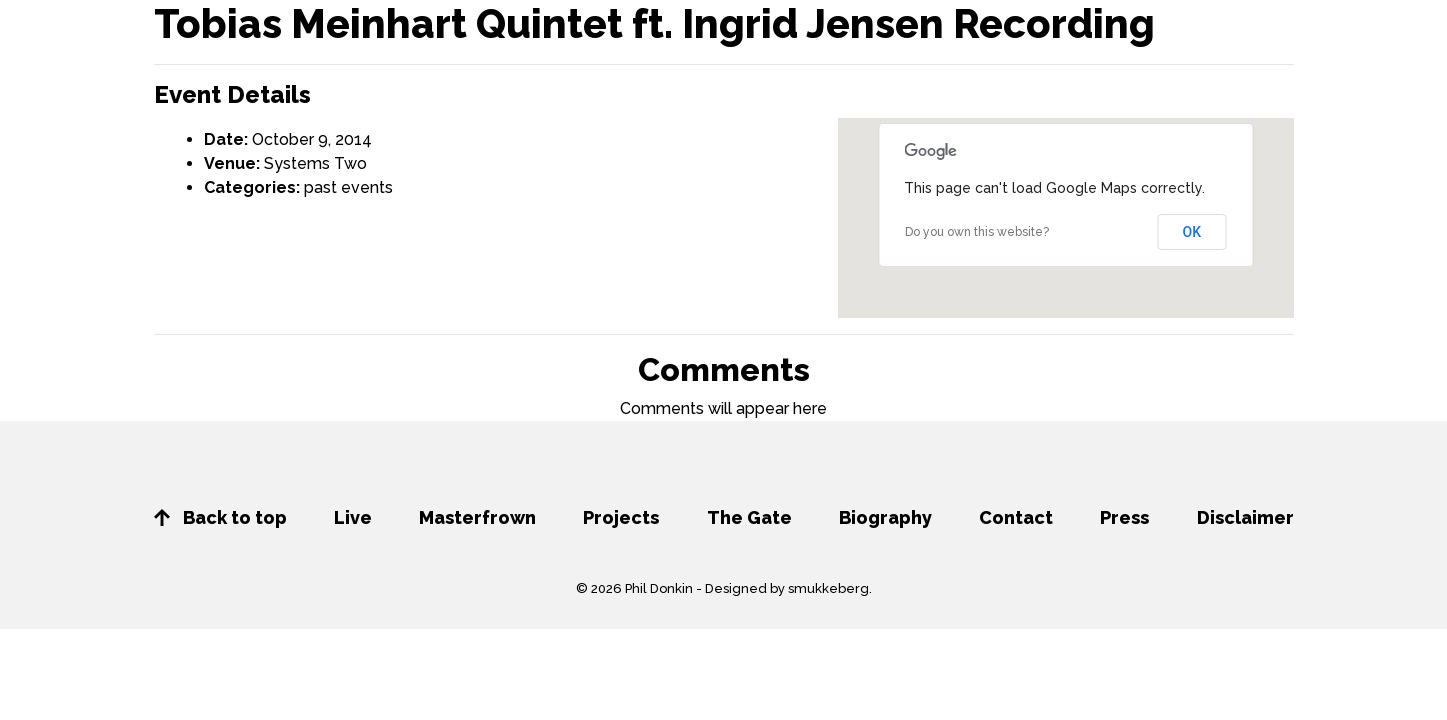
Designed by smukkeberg (787, 588)
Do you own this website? (977, 232)
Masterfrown (477, 517)
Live (353, 517)
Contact (1016, 517)
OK (1192, 232)
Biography (885, 517)
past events (348, 187)
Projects (621, 517)
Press (1124, 517)
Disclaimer (1245, 517)
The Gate (749, 517)
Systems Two (315, 163)
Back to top (220, 517)
